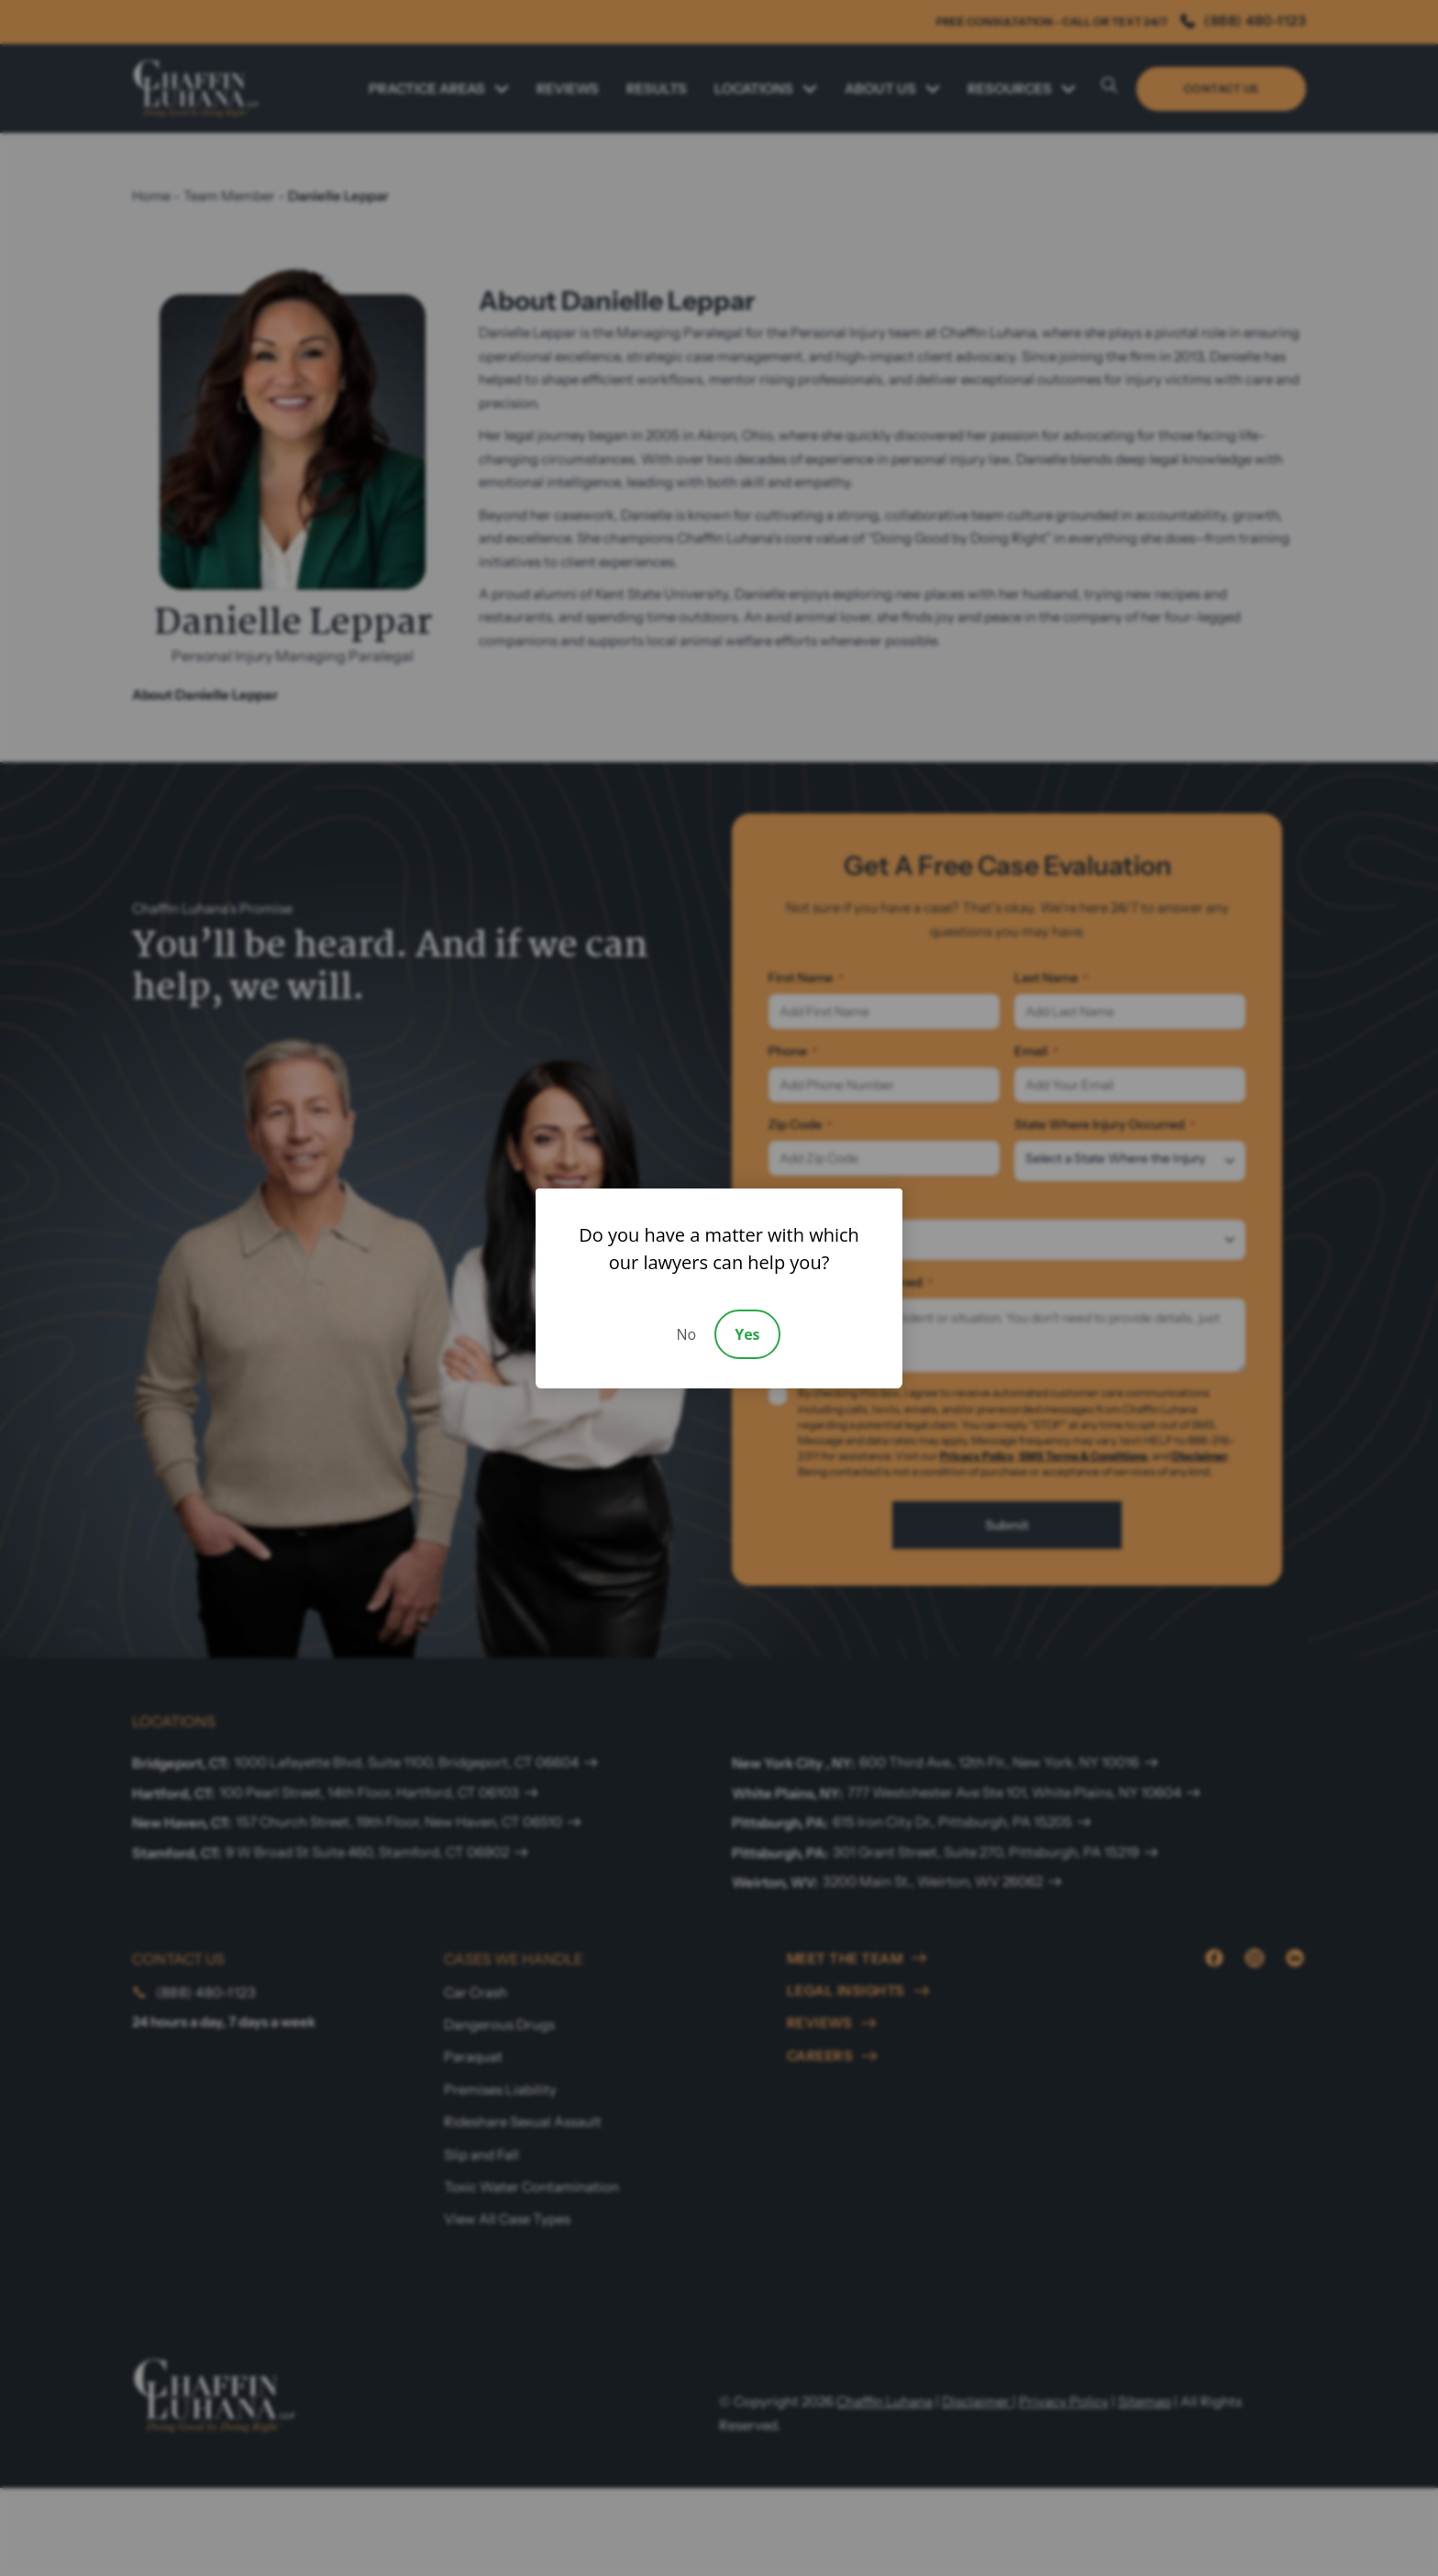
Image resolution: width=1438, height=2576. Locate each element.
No (686, 1334)
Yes (747, 1334)
